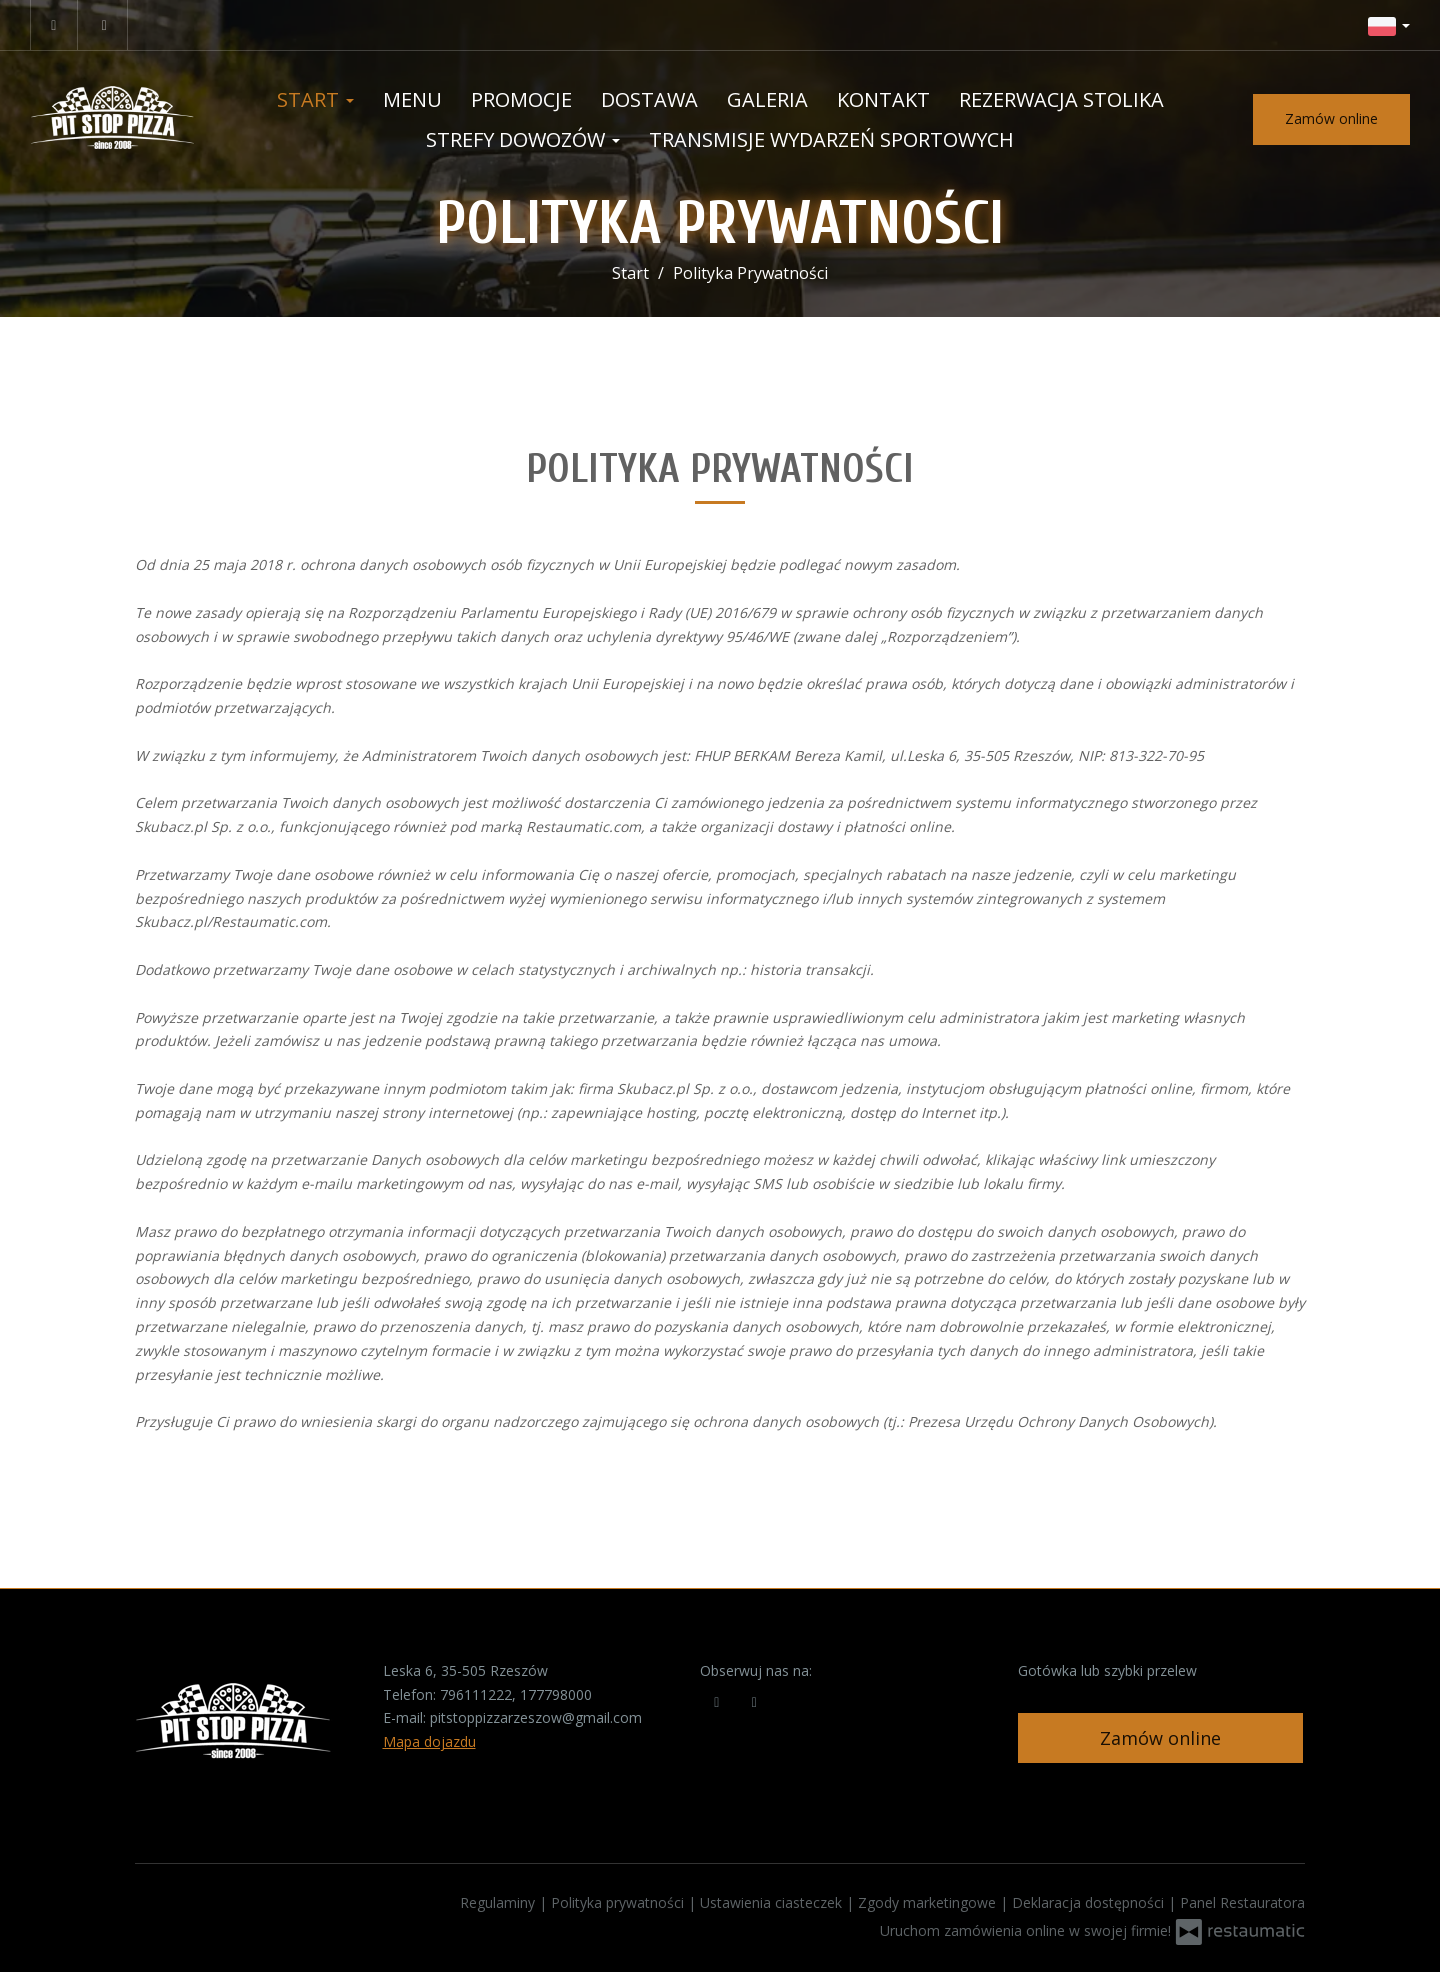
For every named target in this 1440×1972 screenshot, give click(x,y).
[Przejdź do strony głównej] (114, 119)
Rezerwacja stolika (1061, 99)
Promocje (521, 99)
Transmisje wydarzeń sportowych (831, 139)
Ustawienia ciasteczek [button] (773, 1902)
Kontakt (883, 99)
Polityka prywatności (619, 1902)
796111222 (476, 1694)
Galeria (767, 99)
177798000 (556, 1694)
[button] (1389, 25)
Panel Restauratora (1242, 1902)
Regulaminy (499, 1902)
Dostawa (649, 99)
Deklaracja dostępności (1090, 1902)
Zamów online (1331, 118)
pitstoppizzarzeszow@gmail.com (536, 1717)
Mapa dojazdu (429, 1741)
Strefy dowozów (523, 139)
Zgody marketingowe (929, 1902)
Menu (412, 99)
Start (315, 99)
